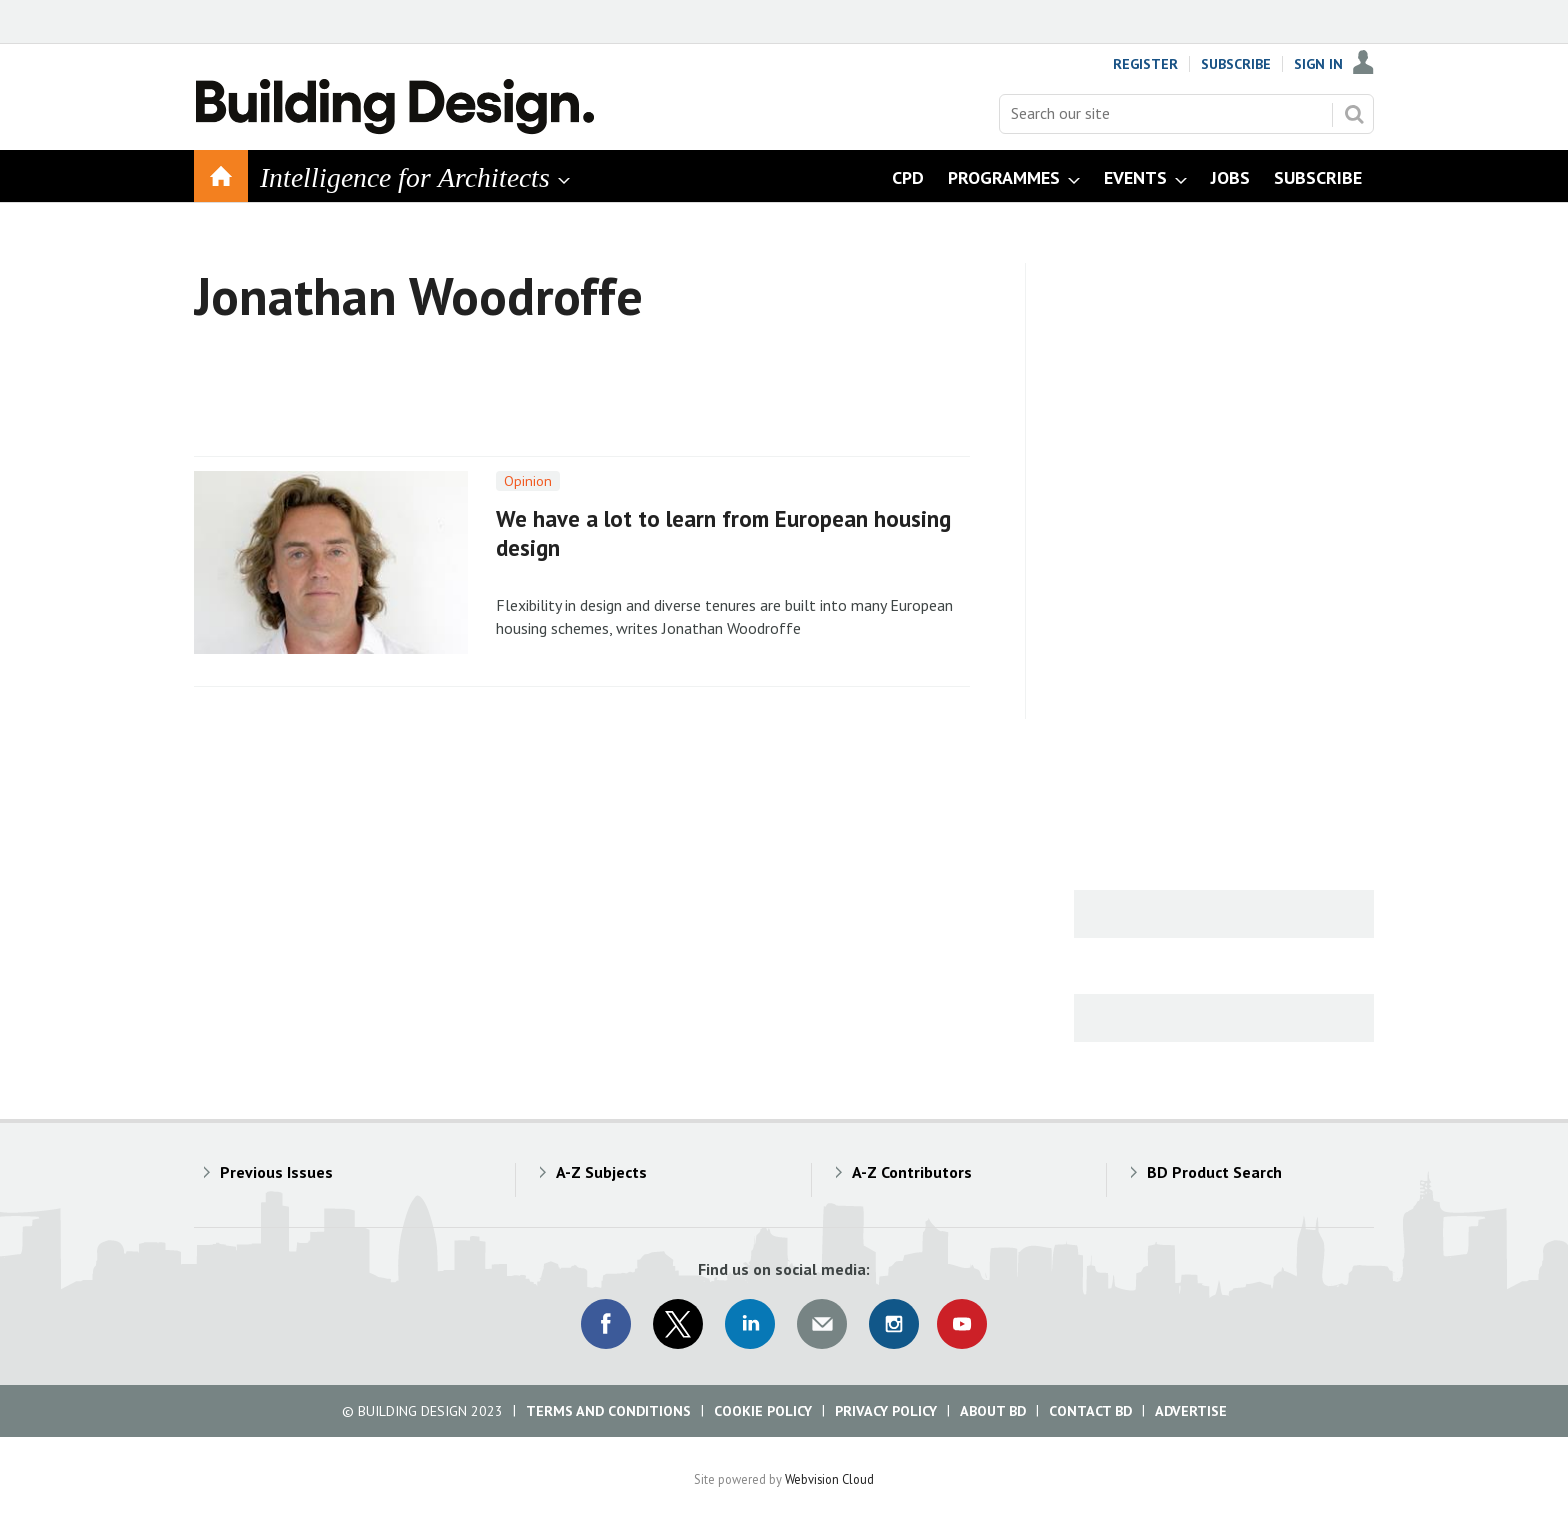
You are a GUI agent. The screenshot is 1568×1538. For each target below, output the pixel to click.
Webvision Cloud (829, 1479)
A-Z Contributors (912, 1172)
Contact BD (1090, 1411)
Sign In (1318, 64)
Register (1145, 64)
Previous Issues (276, 1172)
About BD (993, 1411)
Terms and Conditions (608, 1411)
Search (1354, 114)
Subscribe (1236, 64)
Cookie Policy (763, 1411)
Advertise (1191, 1411)
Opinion (528, 481)
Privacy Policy (886, 1411)
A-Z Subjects (601, 1172)
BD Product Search (1214, 1172)
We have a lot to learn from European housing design (723, 533)
